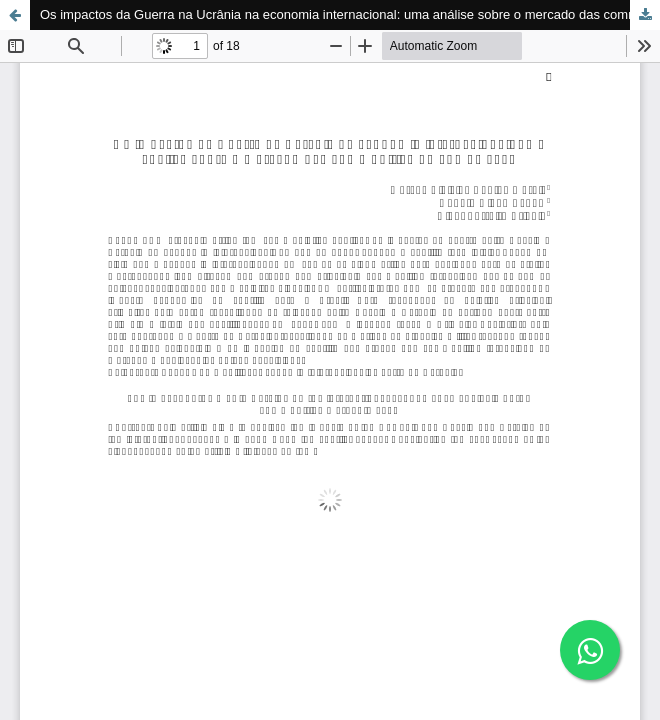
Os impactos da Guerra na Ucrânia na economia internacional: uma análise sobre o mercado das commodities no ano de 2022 (350, 14)
